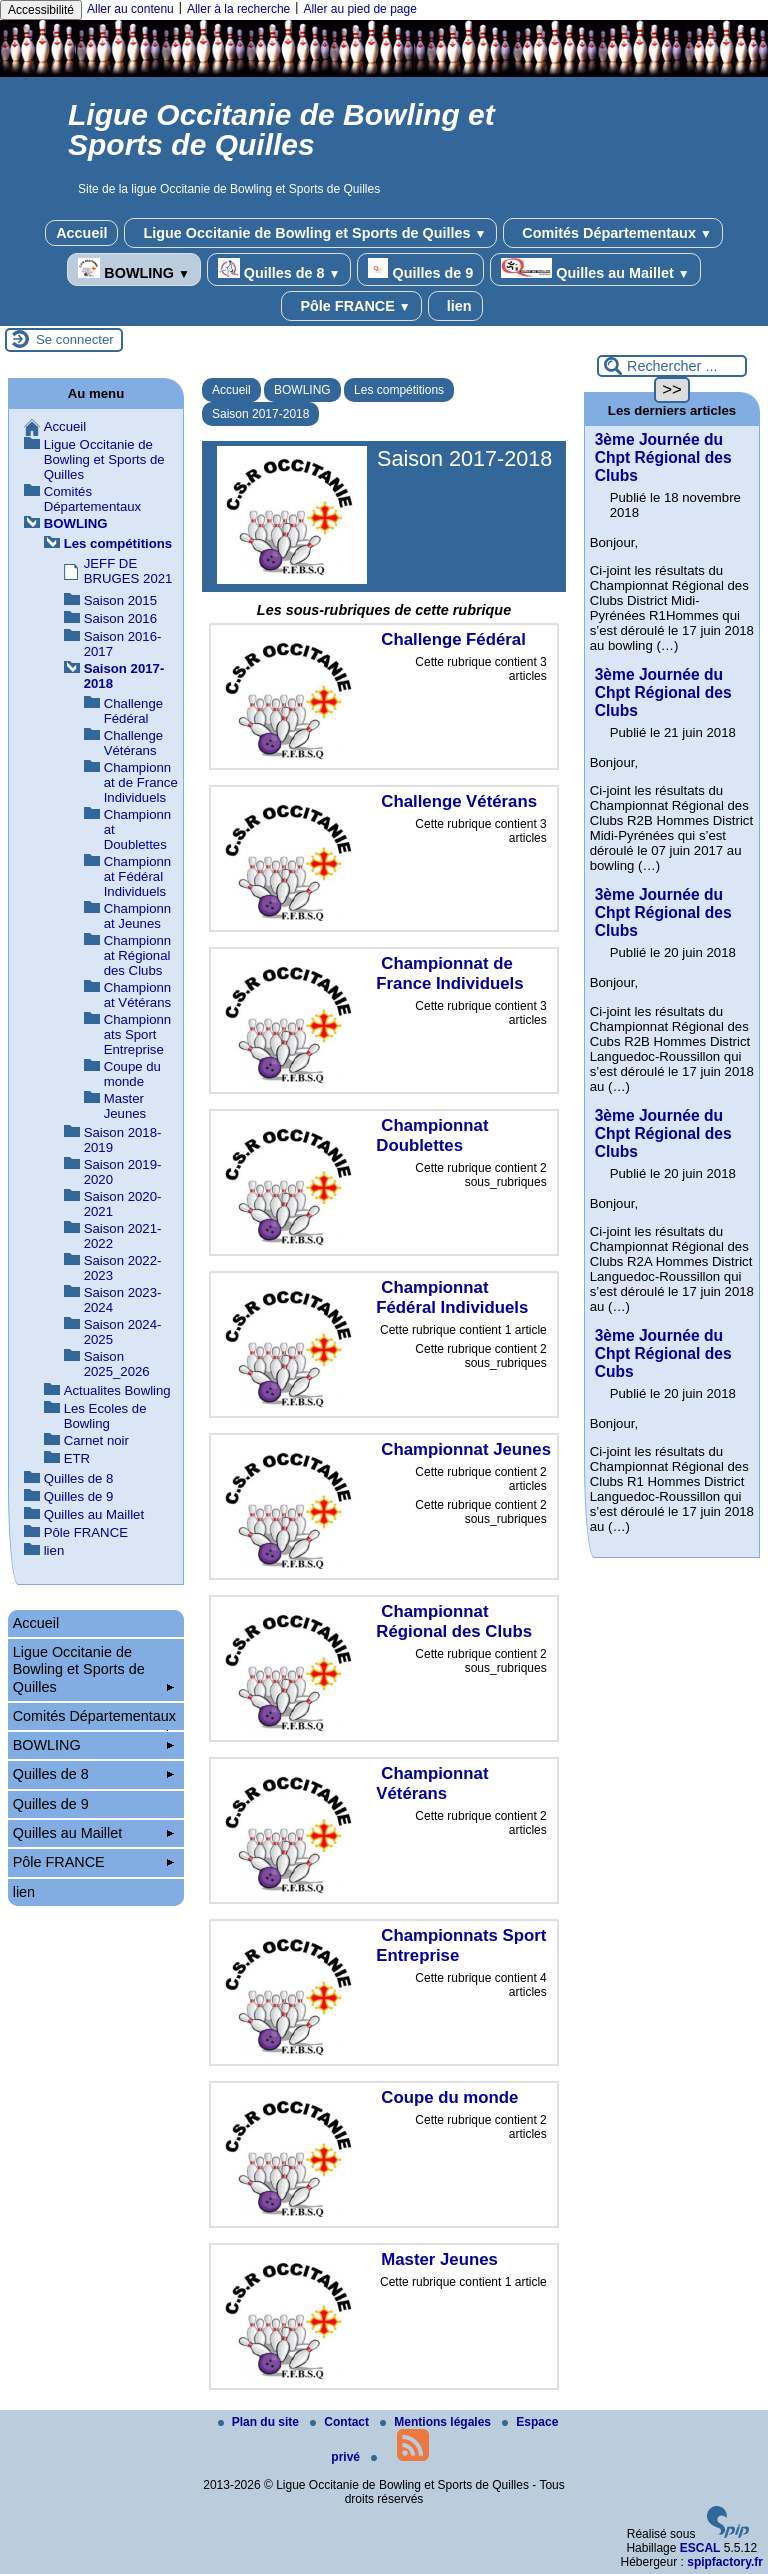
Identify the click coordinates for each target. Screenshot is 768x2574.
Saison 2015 (120, 600)
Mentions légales (437, 2422)
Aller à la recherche (238, 9)
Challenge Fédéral (133, 711)
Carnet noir (96, 1440)
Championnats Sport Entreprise (137, 1034)
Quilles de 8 (279, 269)
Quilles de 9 (420, 269)
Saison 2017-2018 (260, 414)
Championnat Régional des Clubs (137, 955)
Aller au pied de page (359, 9)
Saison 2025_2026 (117, 1364)
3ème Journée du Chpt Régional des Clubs (663, 457)
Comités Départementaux (612, 233)
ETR (77, 1458)
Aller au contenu (130, 9)
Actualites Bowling (117, 1390)
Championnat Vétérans (137, 995)
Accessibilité (41, 10)
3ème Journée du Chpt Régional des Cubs (663, 1353)
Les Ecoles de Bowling (105, 1416)
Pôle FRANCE (351, 306)
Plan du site (260, 2422)
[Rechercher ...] (672, 366)
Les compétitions (399, 390)
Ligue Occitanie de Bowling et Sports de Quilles (310, 233)
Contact (341, 2422)
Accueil (81, 233)
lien (455, 306)
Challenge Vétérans (133, 743)
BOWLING (133, 269)
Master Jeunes (125, 1106)
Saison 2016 (120, 618)
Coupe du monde (132, 1074)
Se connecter (75, 339)
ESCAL (700, 2548)
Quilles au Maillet (595, 269)
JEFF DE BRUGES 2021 (128, 571)
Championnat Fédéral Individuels (137, 876)
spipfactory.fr (725, 2562)
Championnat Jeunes (137, 916)
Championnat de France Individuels (141, 782)
